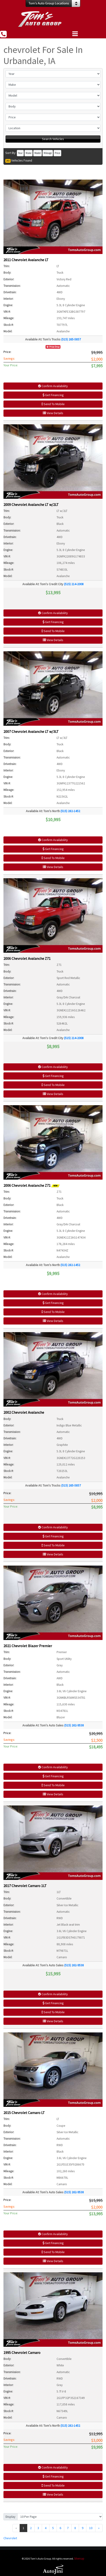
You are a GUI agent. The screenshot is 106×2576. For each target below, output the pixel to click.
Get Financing (53, 395)
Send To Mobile (53, 404)
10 (90, 2528)
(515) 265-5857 (71, 339)
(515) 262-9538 (74, 1725)
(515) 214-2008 (74, 584)
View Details (53, 413)
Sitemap (79, 2559)
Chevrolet (10, 2538)
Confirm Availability (53, 386)
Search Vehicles (53, 139)
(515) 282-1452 (70, 811)
